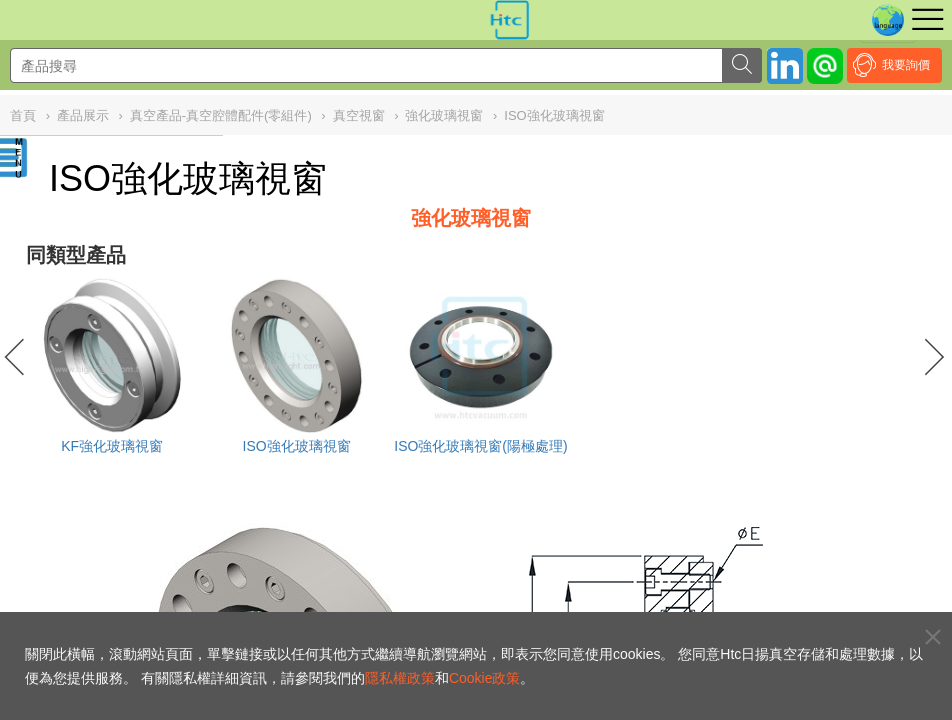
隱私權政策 (400, 678)
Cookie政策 (485, 678)
